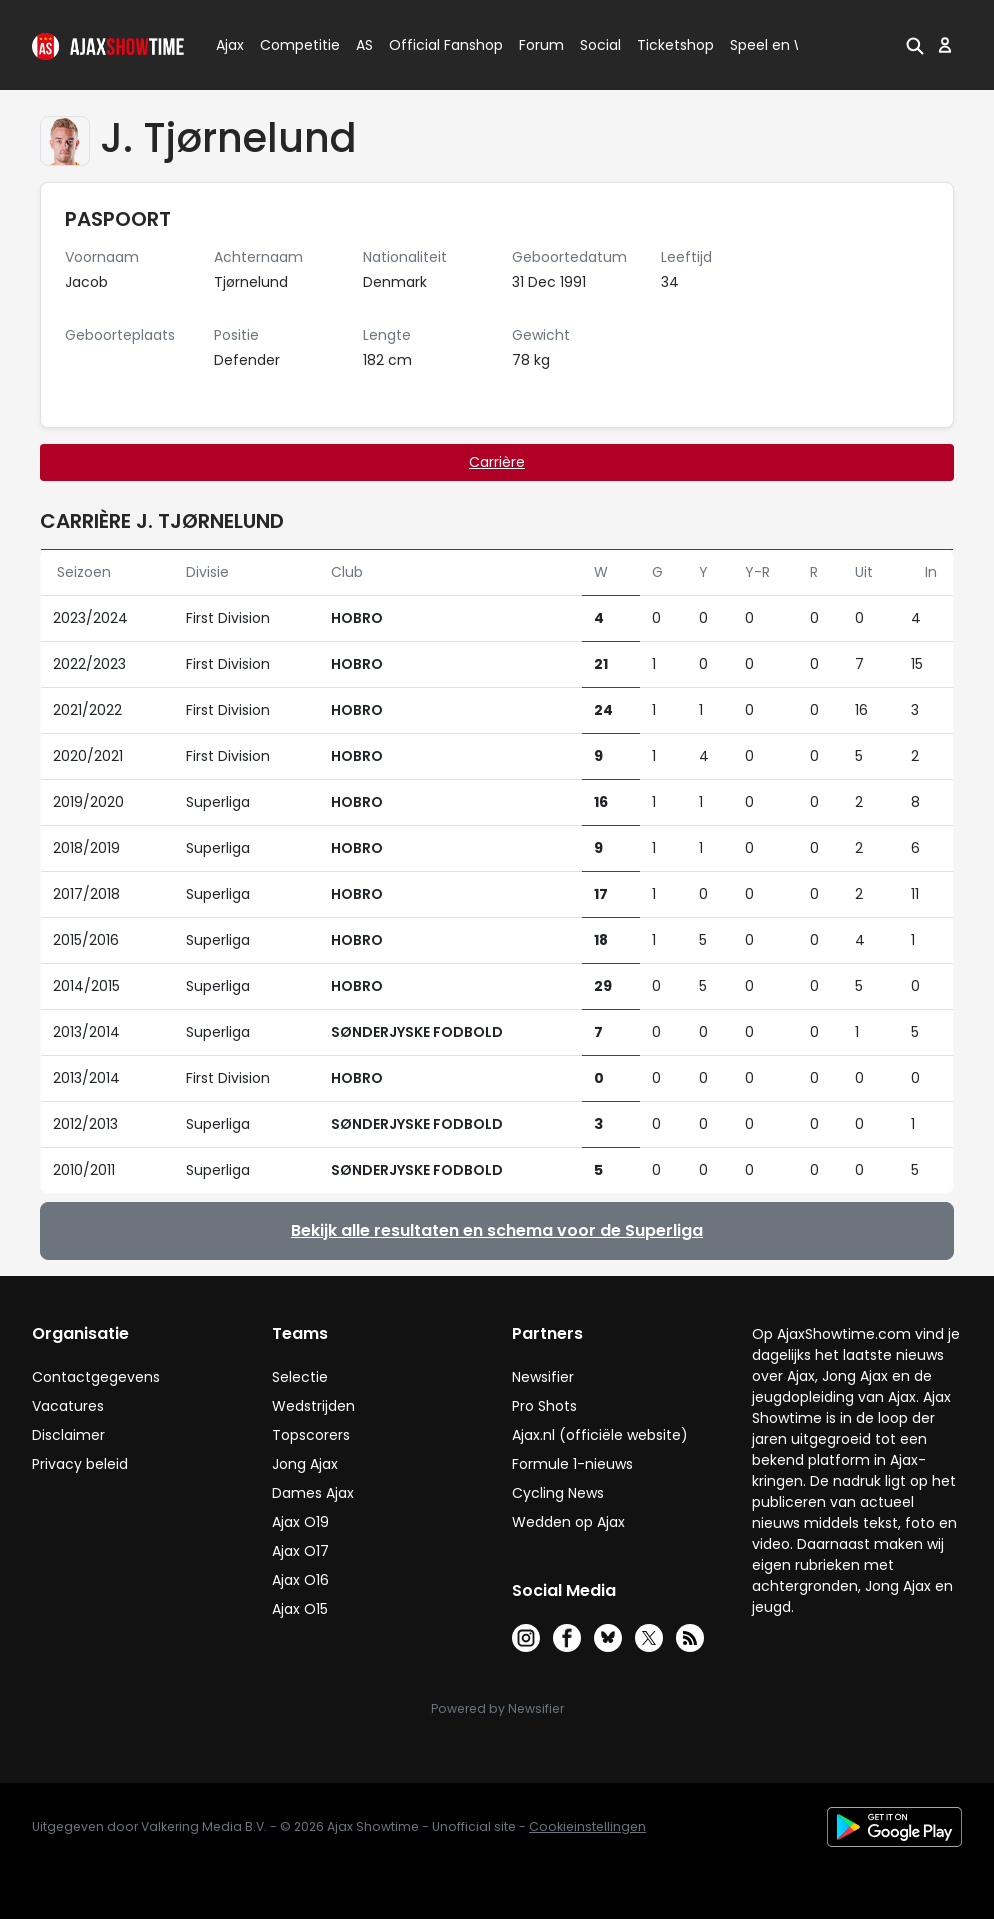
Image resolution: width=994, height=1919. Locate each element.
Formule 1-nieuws (572, 1464)
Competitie (292, 45)
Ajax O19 (300, 1522)
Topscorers (311, 1435)
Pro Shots (544, 1406)
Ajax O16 (300, 1580)
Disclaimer (68, 1435)
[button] (915, 45)
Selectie (300, 1377)
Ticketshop (675, 45)
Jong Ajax (305, 1464)
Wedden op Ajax (568, 1522)
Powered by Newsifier (497, 1708)
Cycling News (558, 1493)
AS (364, 45)
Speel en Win (775, 45)
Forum (541, 45)
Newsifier (543, 1377)
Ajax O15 (300, 1609)
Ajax (228, 45)
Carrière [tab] (497, 462)
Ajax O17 (300, 1551)
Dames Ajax (313, 1493)
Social (597, 45)
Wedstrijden (313, 1406)
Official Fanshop (434, 45)
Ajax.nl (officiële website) (600, 1435)
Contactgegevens (96, 1377)
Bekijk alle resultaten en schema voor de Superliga (497, 1230)
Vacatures (68, 1406)
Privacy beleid (80, 1464)
